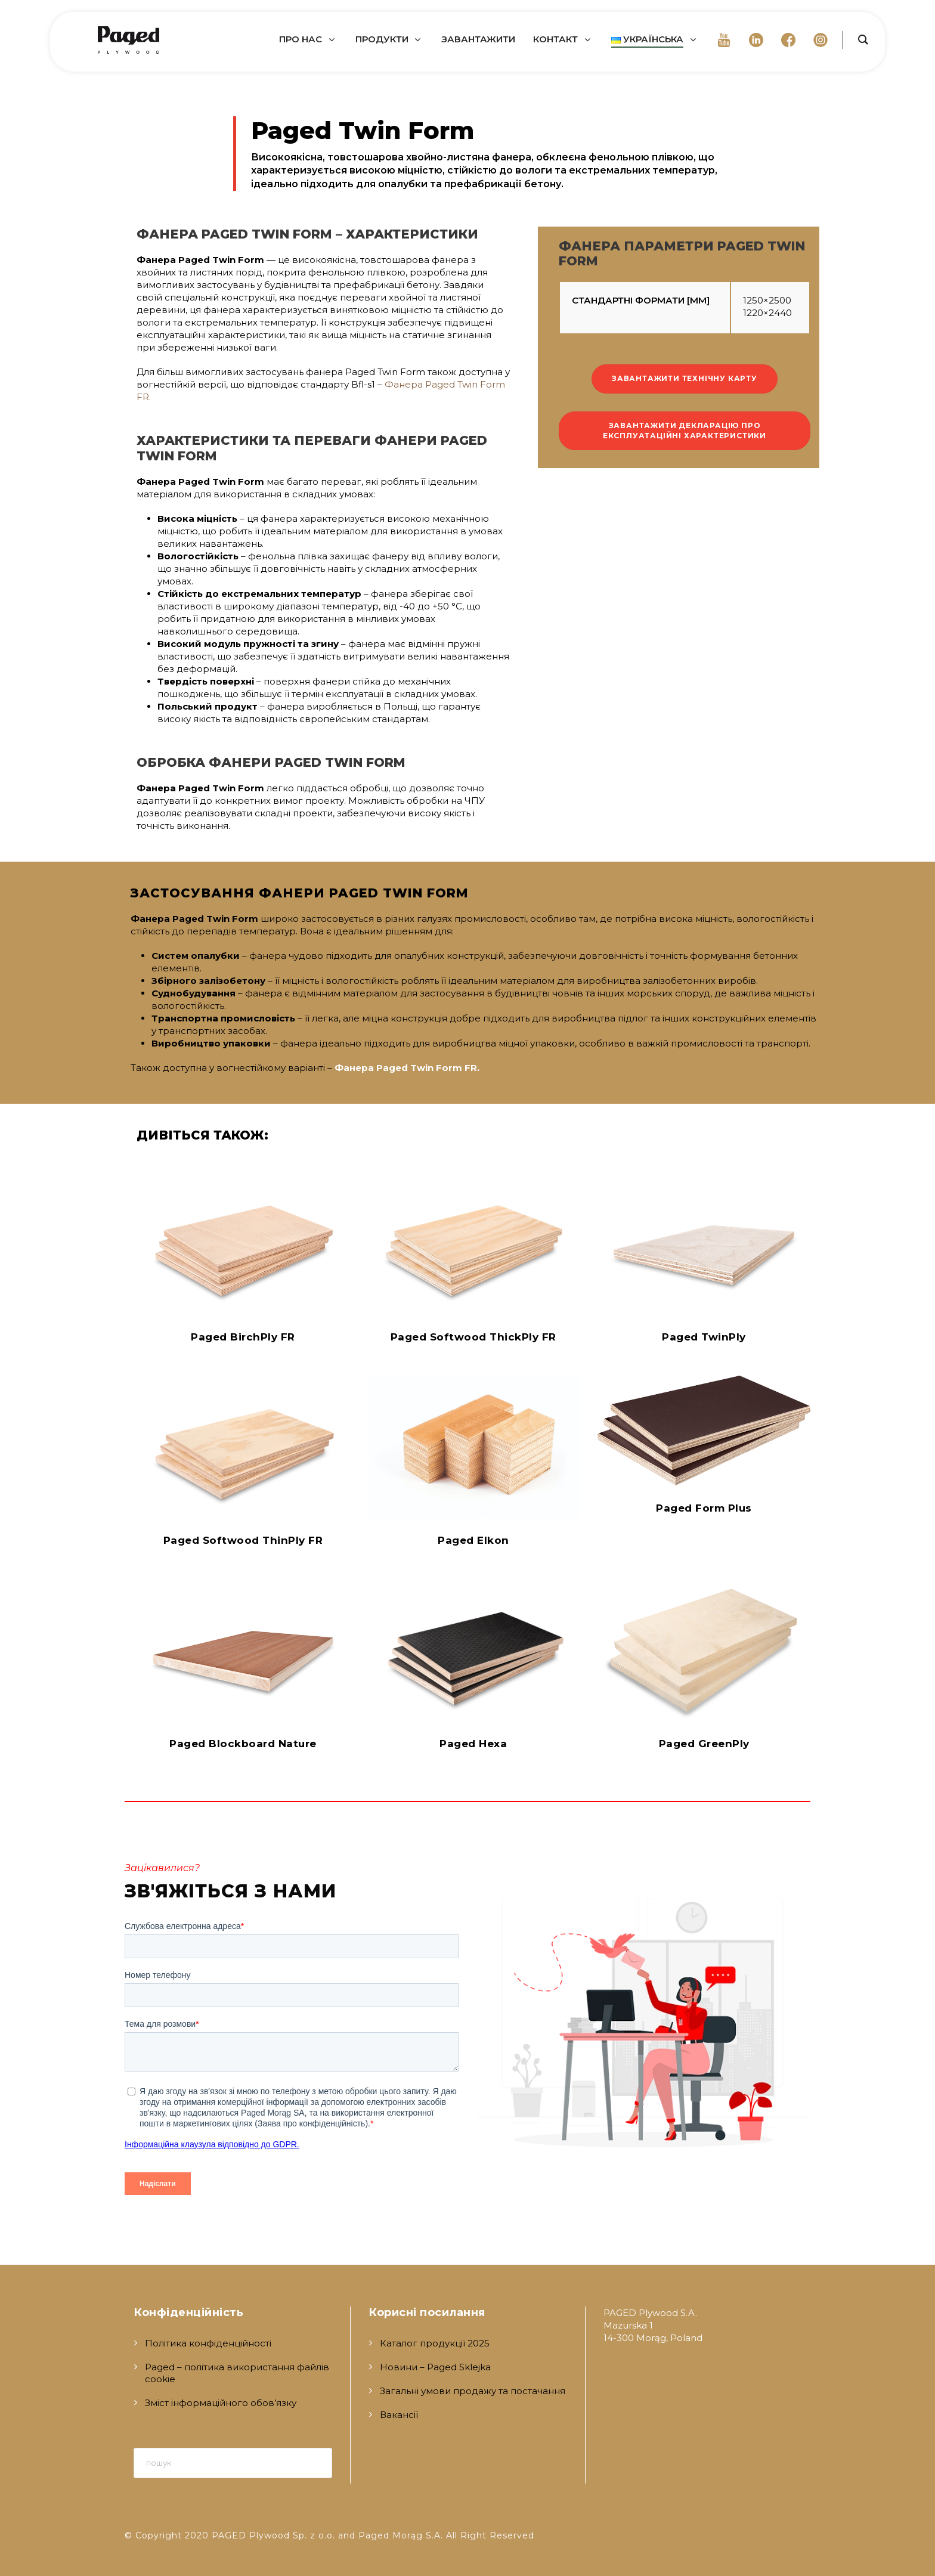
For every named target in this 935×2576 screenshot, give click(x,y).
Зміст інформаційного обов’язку (220, 2402)
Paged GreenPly (704, 1744)
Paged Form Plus (704, 1508)
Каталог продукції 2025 (435, 2343)
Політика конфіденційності (208, 2343)
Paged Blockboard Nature (243, 1744)
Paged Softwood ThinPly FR (243, 1540)
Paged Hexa (473, 1744)
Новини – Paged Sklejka (435, 2367)
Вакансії (399, 2414)
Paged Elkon (473, 1540)
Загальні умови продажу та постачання (472, 2391)
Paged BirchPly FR (243, 1337)
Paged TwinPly (704, 1337)
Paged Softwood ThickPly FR (473, 1337)
